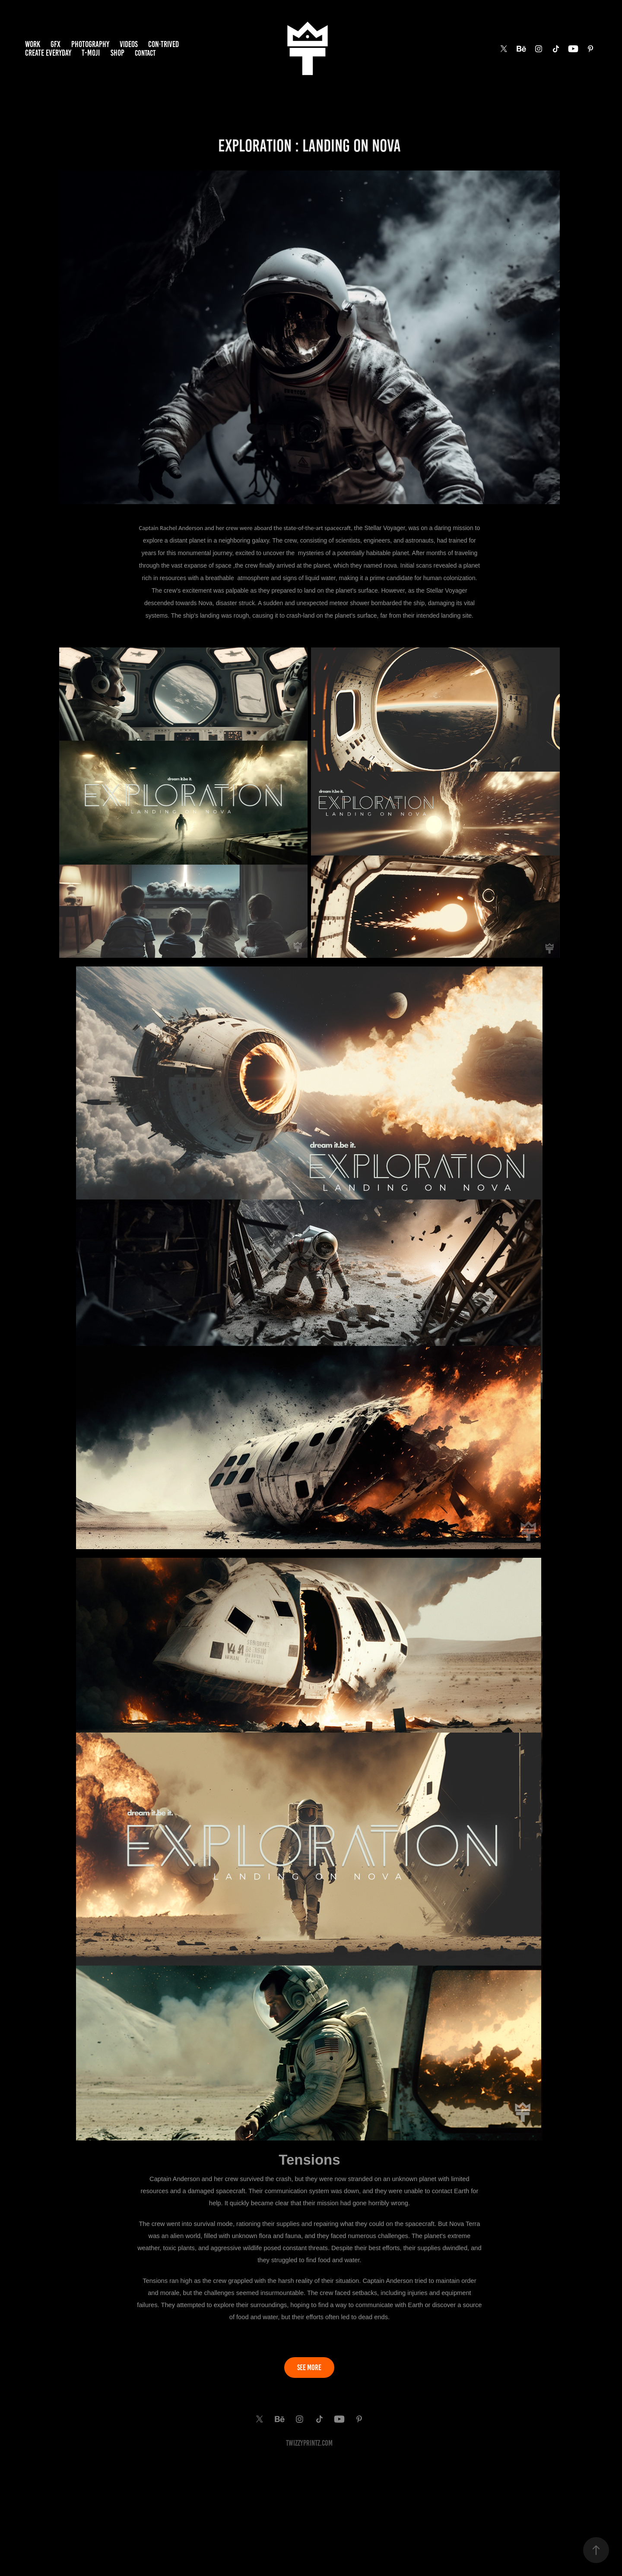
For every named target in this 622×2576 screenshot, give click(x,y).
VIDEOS (129, 44)
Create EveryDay (48, 52)
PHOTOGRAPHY (90, 44)
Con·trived (163, 44)
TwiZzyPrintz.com (309, 2443)
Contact (145, 53)
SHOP (117, 52)
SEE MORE (309, 2367)
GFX (55, 44)
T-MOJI (91, 52)
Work (32, 44)
